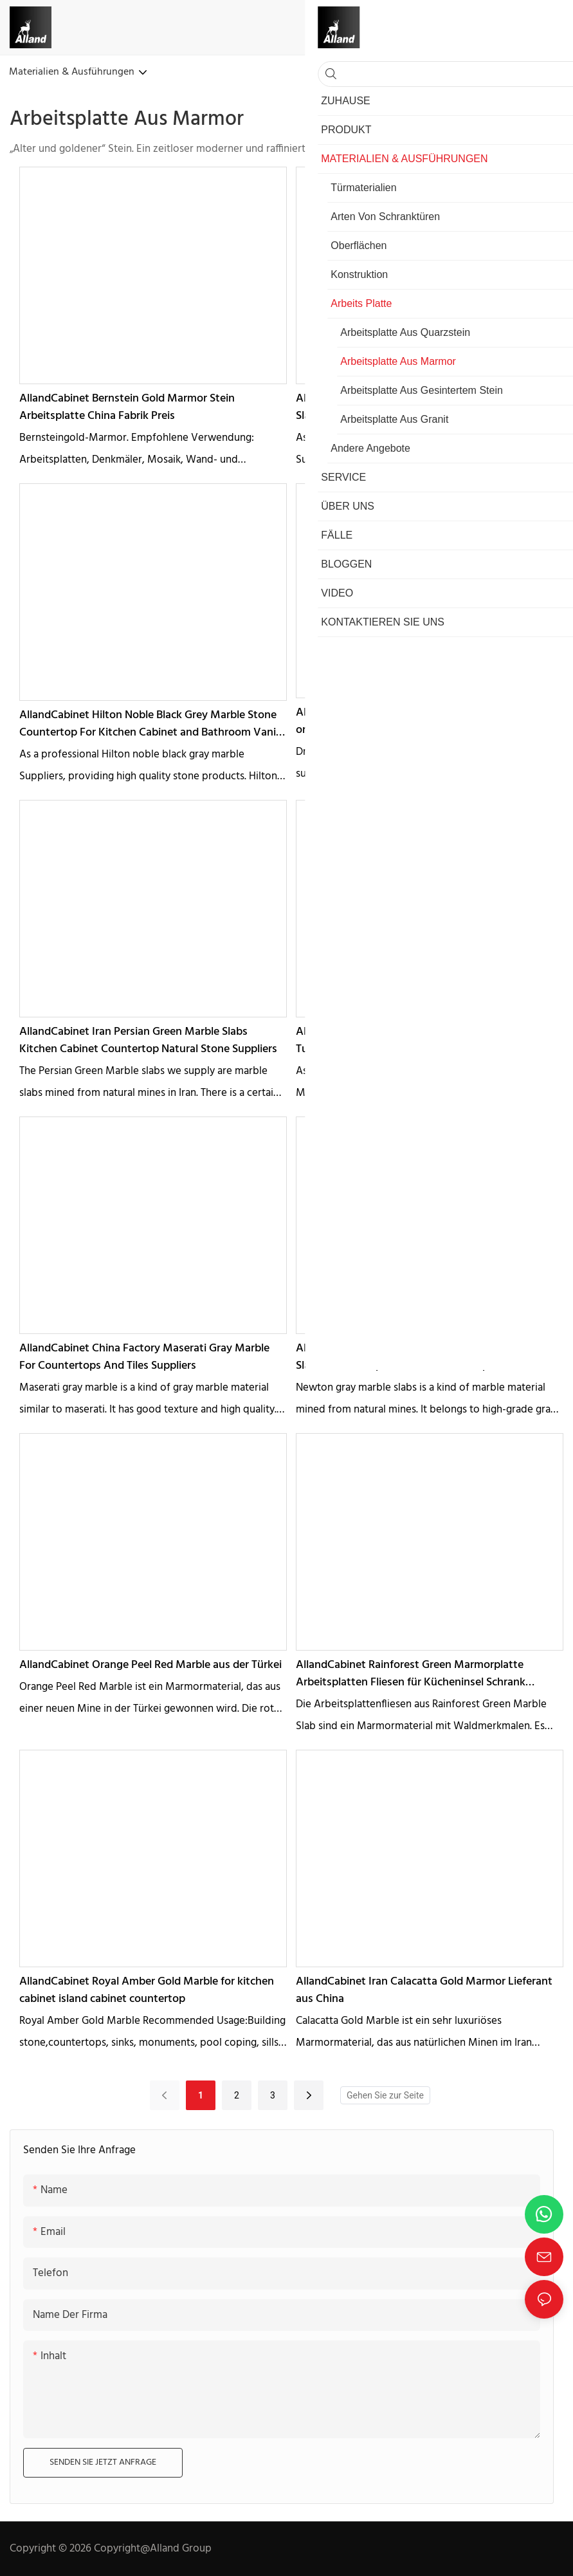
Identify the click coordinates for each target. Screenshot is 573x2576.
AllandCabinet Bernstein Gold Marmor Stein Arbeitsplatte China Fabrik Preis (127, 407)
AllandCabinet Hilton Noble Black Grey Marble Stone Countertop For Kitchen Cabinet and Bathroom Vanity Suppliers (152, 724)
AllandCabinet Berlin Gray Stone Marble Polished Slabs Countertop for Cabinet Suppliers (415, 407)
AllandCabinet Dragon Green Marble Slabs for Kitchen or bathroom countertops (428, 721)
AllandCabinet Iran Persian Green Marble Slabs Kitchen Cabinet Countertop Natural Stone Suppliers (148, 1040)
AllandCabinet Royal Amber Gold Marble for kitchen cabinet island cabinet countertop (146, 1990)
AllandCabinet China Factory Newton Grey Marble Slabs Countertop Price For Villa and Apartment (419, 1357)
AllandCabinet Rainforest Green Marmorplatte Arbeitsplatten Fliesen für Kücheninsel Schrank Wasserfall (410, 1673)
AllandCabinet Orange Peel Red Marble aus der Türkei (150, 1665)
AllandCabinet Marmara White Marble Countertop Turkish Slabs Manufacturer (420, 1040)
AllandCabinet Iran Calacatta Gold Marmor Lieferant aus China (424, 1990)
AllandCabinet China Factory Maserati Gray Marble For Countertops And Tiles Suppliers (144, 1357)
